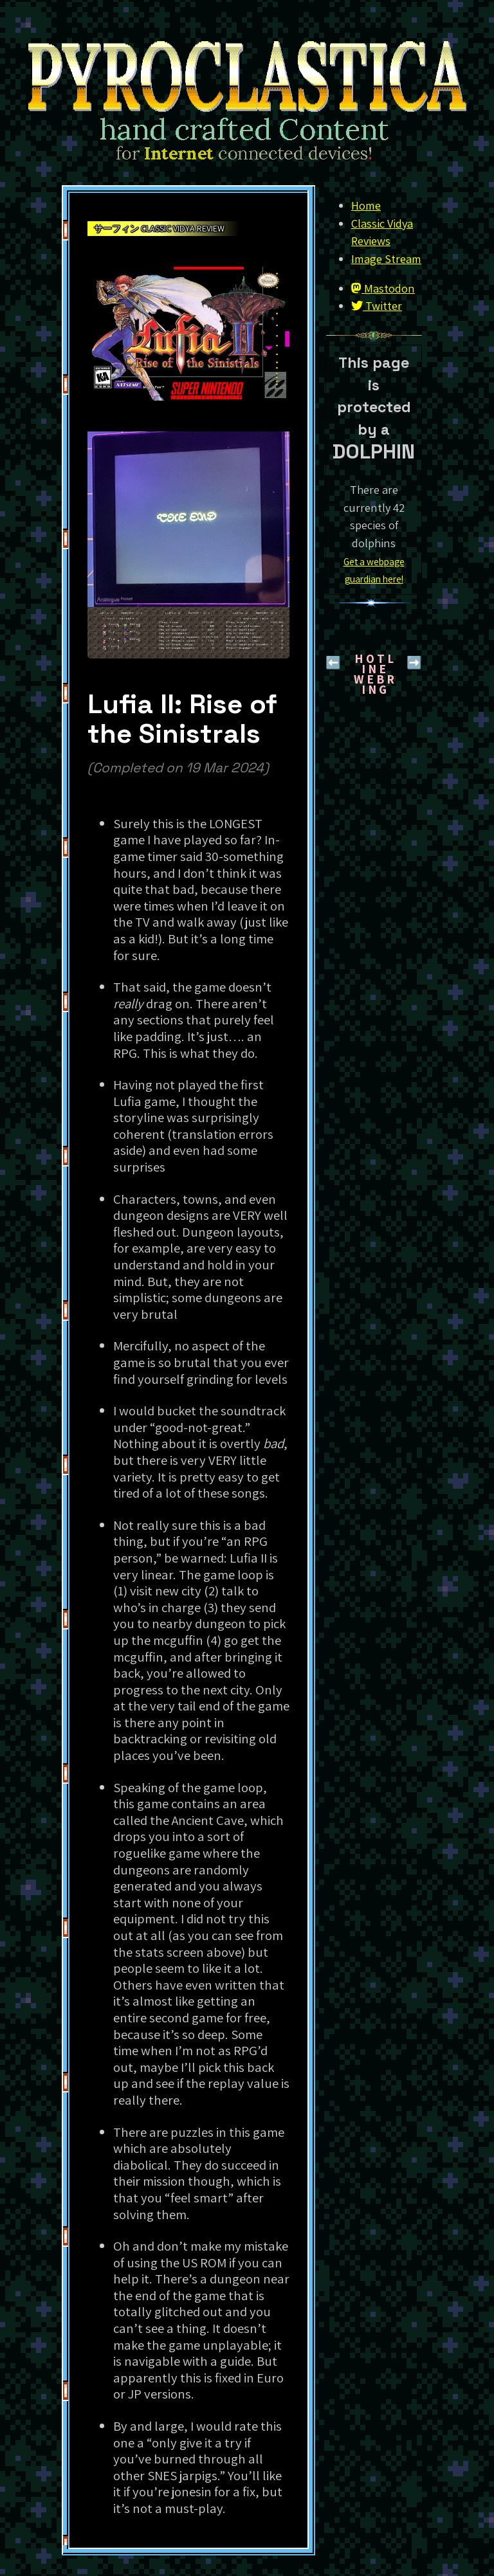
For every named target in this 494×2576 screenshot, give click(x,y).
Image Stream (386, 258)
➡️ (414, 662)
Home (366, 205)
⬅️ (333, 662)
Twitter (376, 305)
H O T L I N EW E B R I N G (374, 673)
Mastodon (383, 288)
